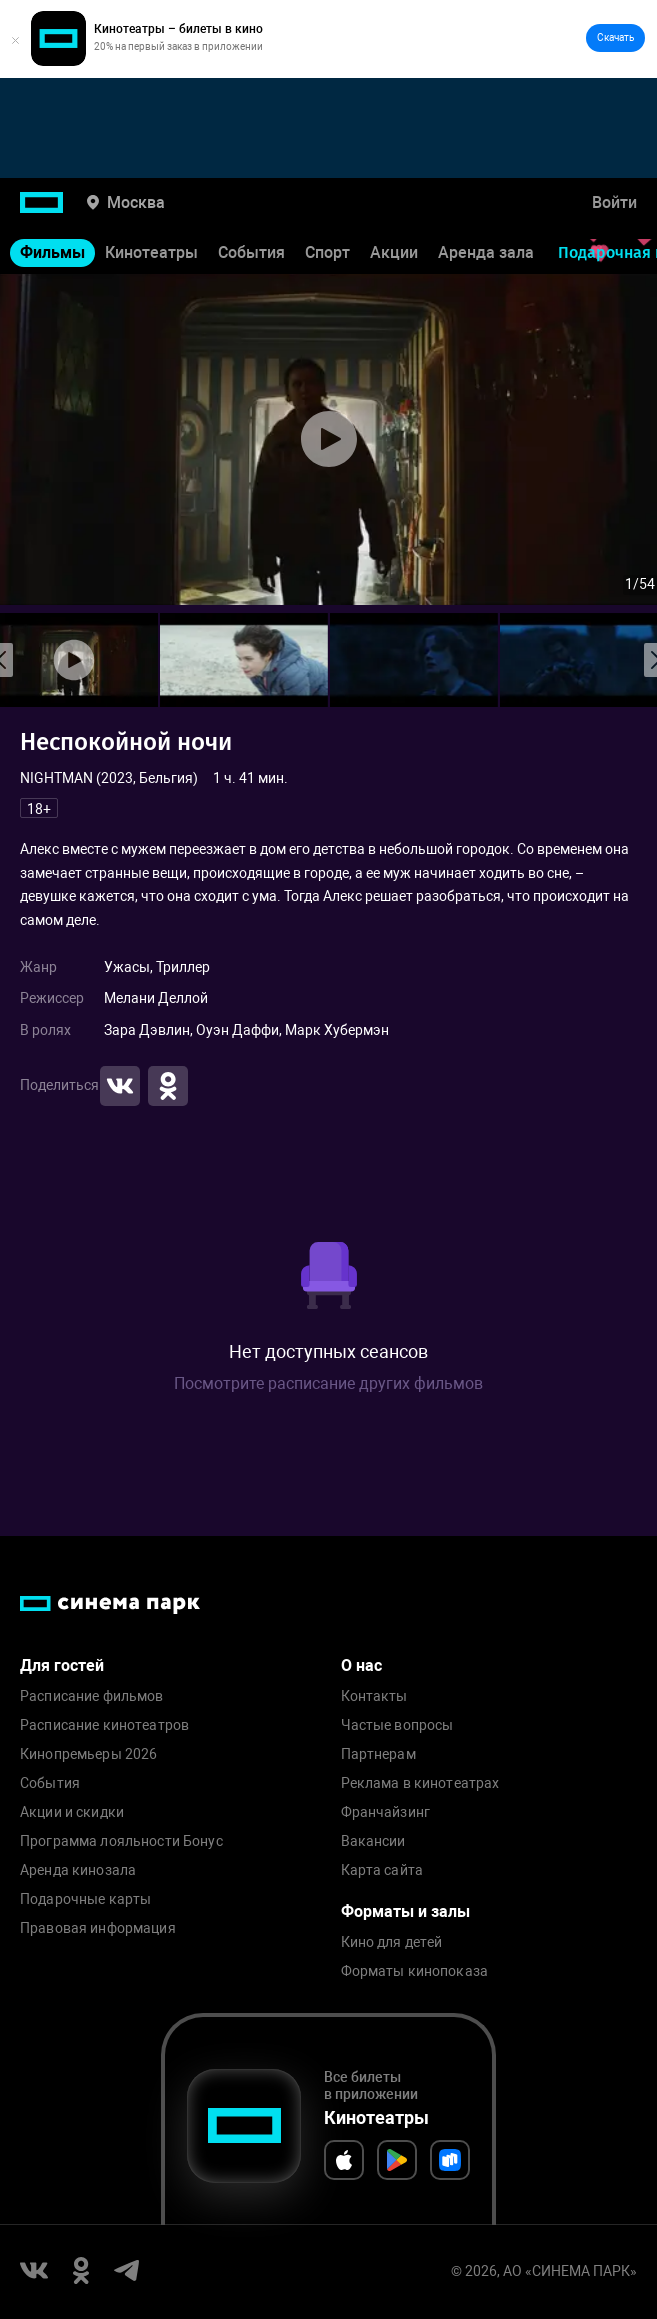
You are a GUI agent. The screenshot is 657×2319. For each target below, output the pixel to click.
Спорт (327, 252)
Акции (394, 252)
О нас (361, 1665)
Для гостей (62, 1665)
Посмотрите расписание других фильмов (328, 1383)
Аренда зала (486, 252)
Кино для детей (392, 1942)
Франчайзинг (386, 1812)
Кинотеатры (151, 252)
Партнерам (378, 1754)
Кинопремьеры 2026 (88, 1754)
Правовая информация (98, 1928)
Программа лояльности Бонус (121, 1841)
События (251, 252)
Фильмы (52, 252)
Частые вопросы (397, 1725)
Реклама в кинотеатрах (420, 1783)
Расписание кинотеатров (104, 1725)
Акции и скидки (72, 1812)
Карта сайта (382, 1870)
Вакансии (373, 1841)
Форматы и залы (405, 1911)
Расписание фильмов (92, 1696)
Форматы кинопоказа (415, 1971)
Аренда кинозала (78, 1870)
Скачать (615, 37)
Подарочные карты (85, 1899)
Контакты (374, 1696)
